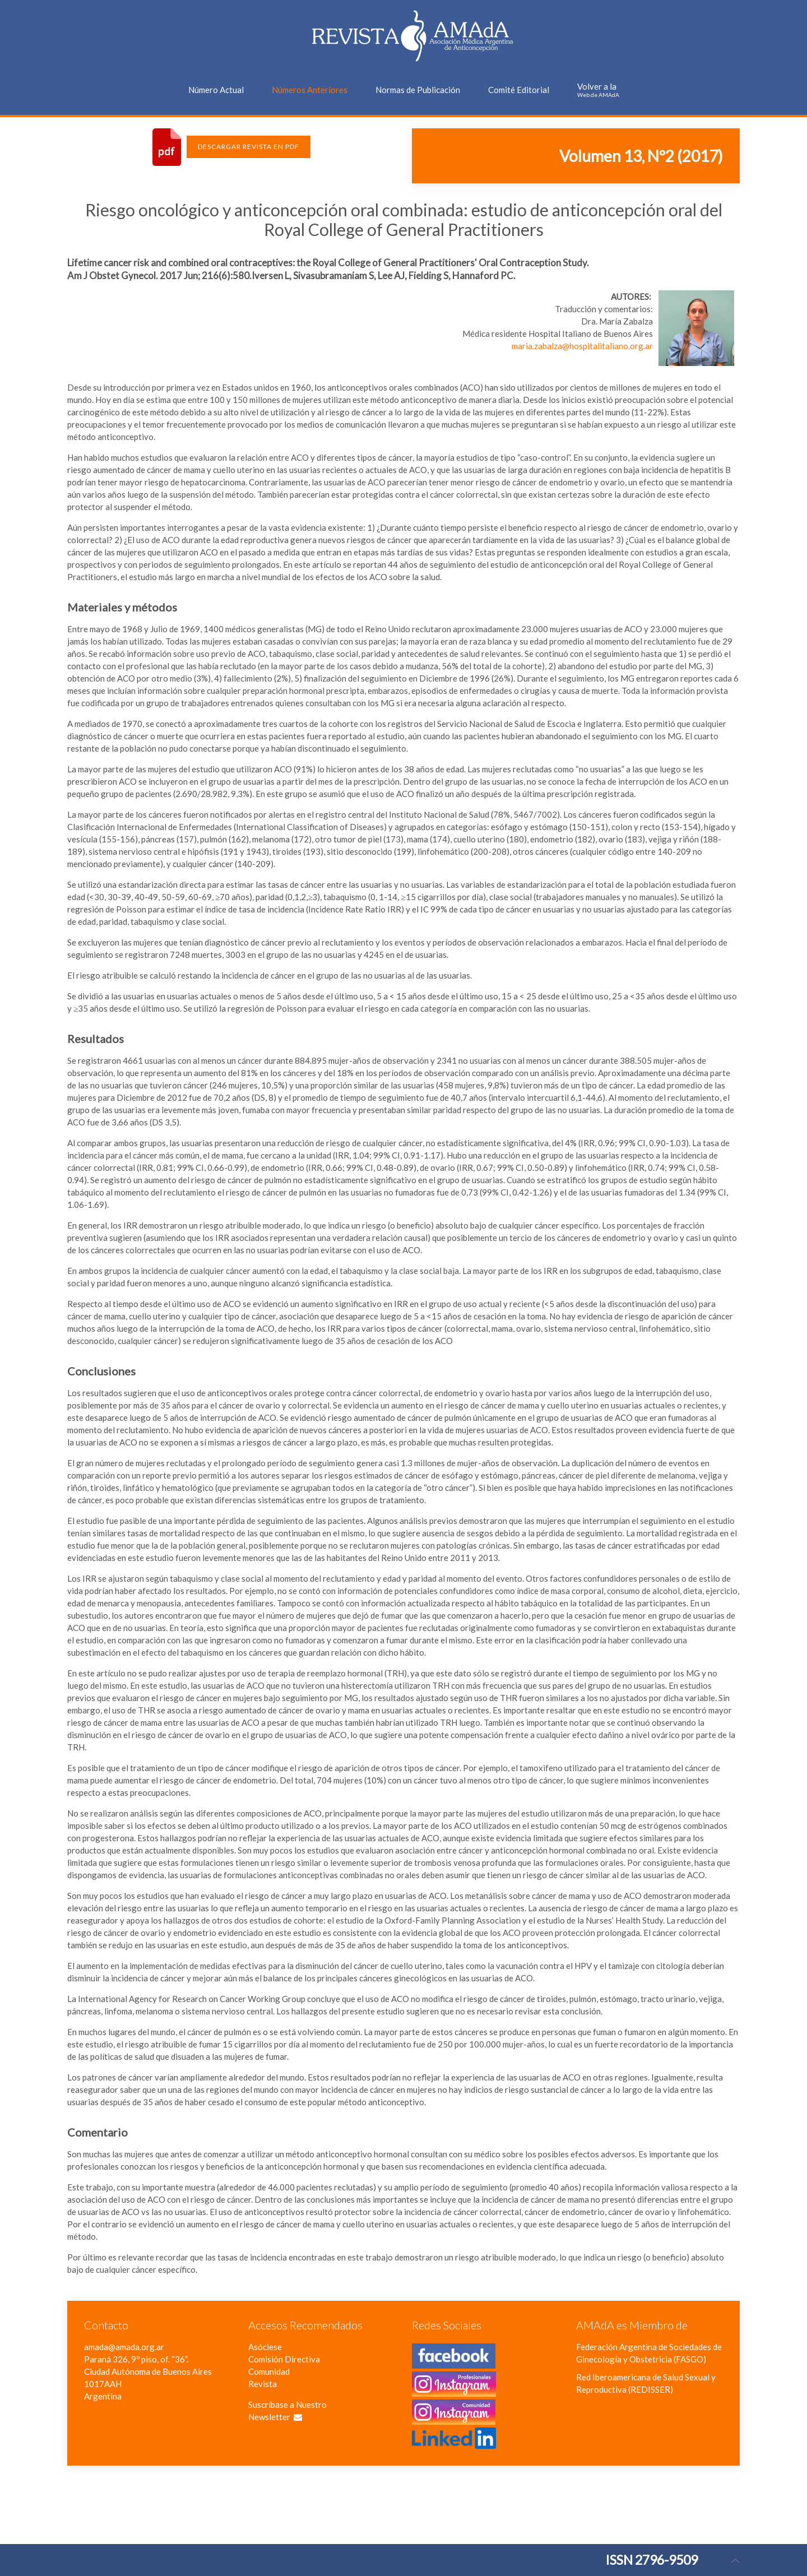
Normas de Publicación (417, 90)
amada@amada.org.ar (124, 2347)
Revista (262, 2384)
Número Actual (216, 90)
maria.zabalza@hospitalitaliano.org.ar (582, 346)
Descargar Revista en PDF (248, 146)
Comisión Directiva (284, 2359)
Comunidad (269, 2371)
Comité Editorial (518, 90)
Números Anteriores (309, 90)
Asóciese (265, 2347)
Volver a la (598, 89)
